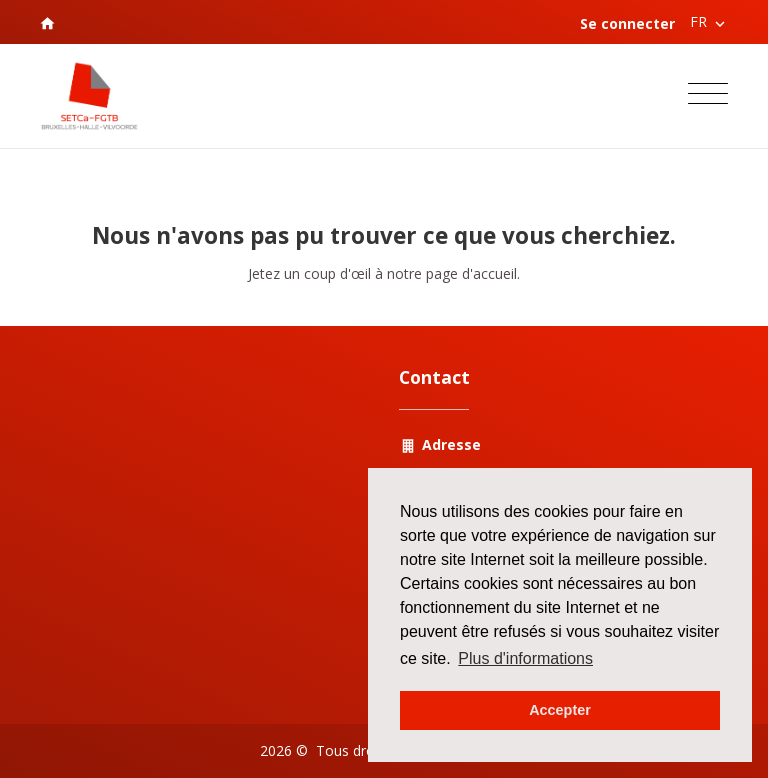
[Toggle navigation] (708, 96)
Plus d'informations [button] (525, 658)
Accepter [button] (560, 710)
